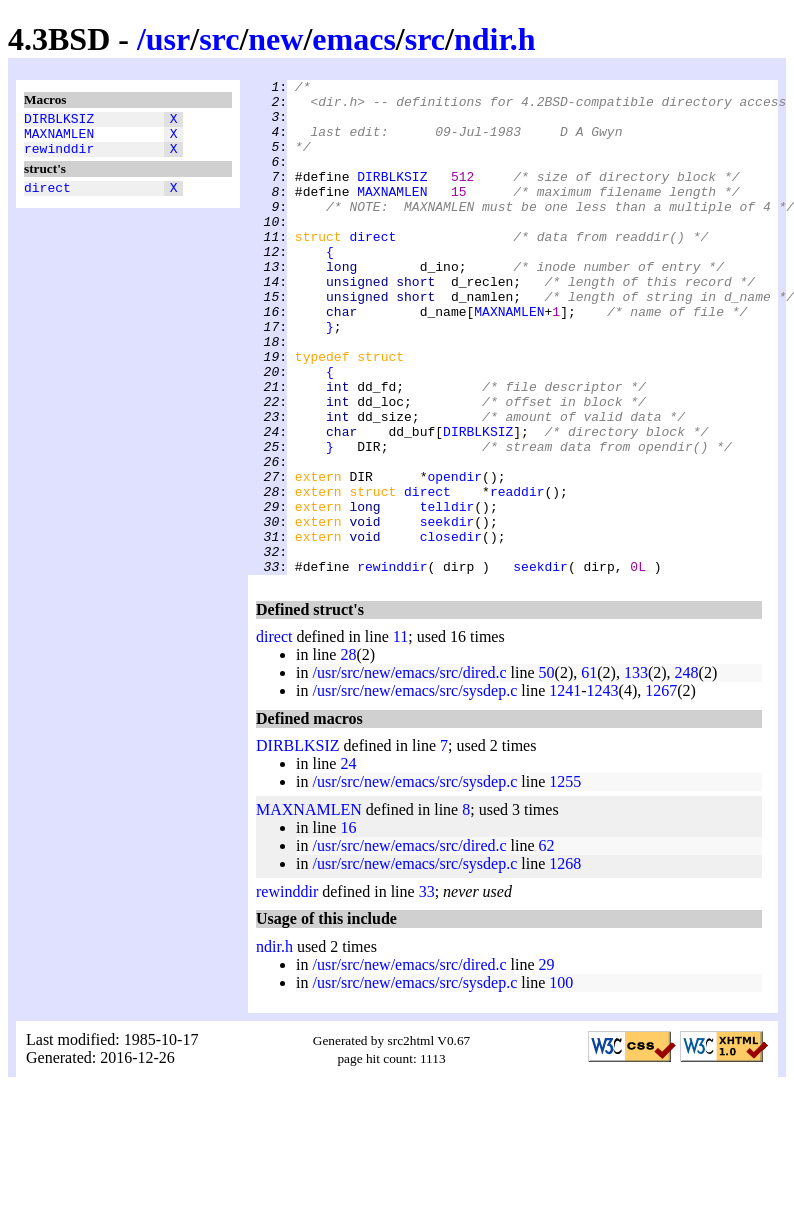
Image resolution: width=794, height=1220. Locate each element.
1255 (565, 880)
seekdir (447, 611)
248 (687, 771)
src (219, 39)
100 (561, 1081)
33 (427, 990)
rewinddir (59, 157)
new (275, 39)
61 (589, 771)
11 (400, 735)
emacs (354, 39)
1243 (603, 789)
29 (547, 1063)
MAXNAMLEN (59, 139)
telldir (447, 593)
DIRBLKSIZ (59, 121)
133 (636, 771)
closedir (451, 629)
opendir (454, 557)
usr (168, 39)
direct (47, 199)
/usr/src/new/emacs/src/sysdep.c (414, 789)
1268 (565, 962)
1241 (565, 789)
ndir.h (495, 39)
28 (348, 753)
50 (547, 771)
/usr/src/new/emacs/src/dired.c (409, 771)
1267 (661, 789)
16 (348, 926)
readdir (517, 575)
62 (547, 944)
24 (348, 862)
